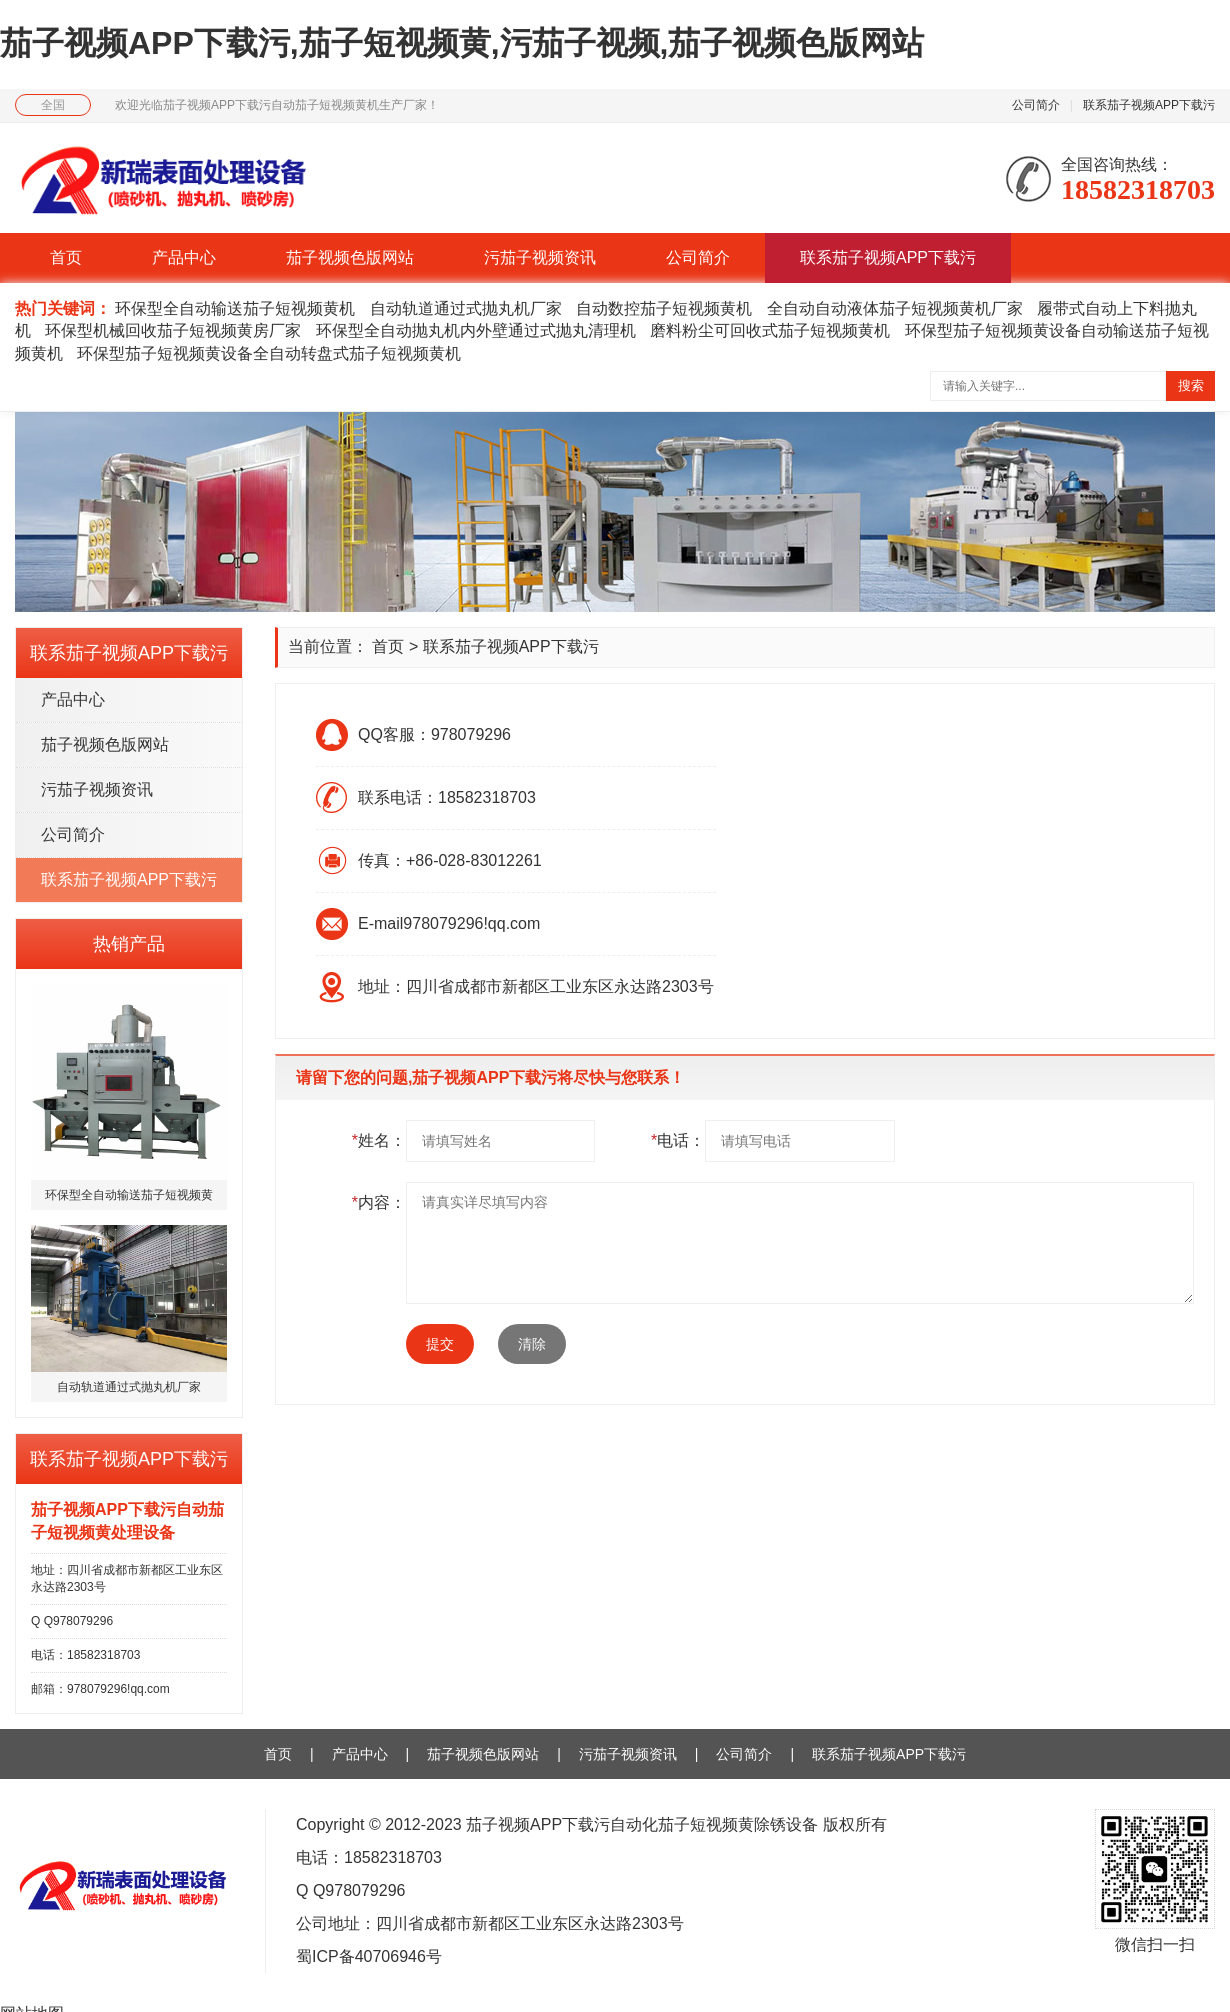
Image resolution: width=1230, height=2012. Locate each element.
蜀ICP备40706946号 (369, 1956)
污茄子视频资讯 (540, 257)
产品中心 (184, 257)
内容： (379, 1202)
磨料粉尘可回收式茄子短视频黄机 (770, 330)
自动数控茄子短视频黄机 (664, 308)
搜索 (1191, 385)
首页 (66, 257)
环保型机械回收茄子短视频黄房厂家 (173, 330)
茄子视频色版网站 (350, 257)
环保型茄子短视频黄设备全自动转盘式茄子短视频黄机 (269, 353)
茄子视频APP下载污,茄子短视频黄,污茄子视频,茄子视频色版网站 (462, 43)
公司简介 (1036, 105)
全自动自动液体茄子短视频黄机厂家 (895, 308)
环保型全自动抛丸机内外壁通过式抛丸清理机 (476, 330)
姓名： (379, 1140)
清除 (532, 1344)
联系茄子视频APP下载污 (1149, 105)
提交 (440, 1344)
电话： (678, 1140)
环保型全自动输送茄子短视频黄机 (235, 308)
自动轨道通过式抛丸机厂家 (466, 308)
